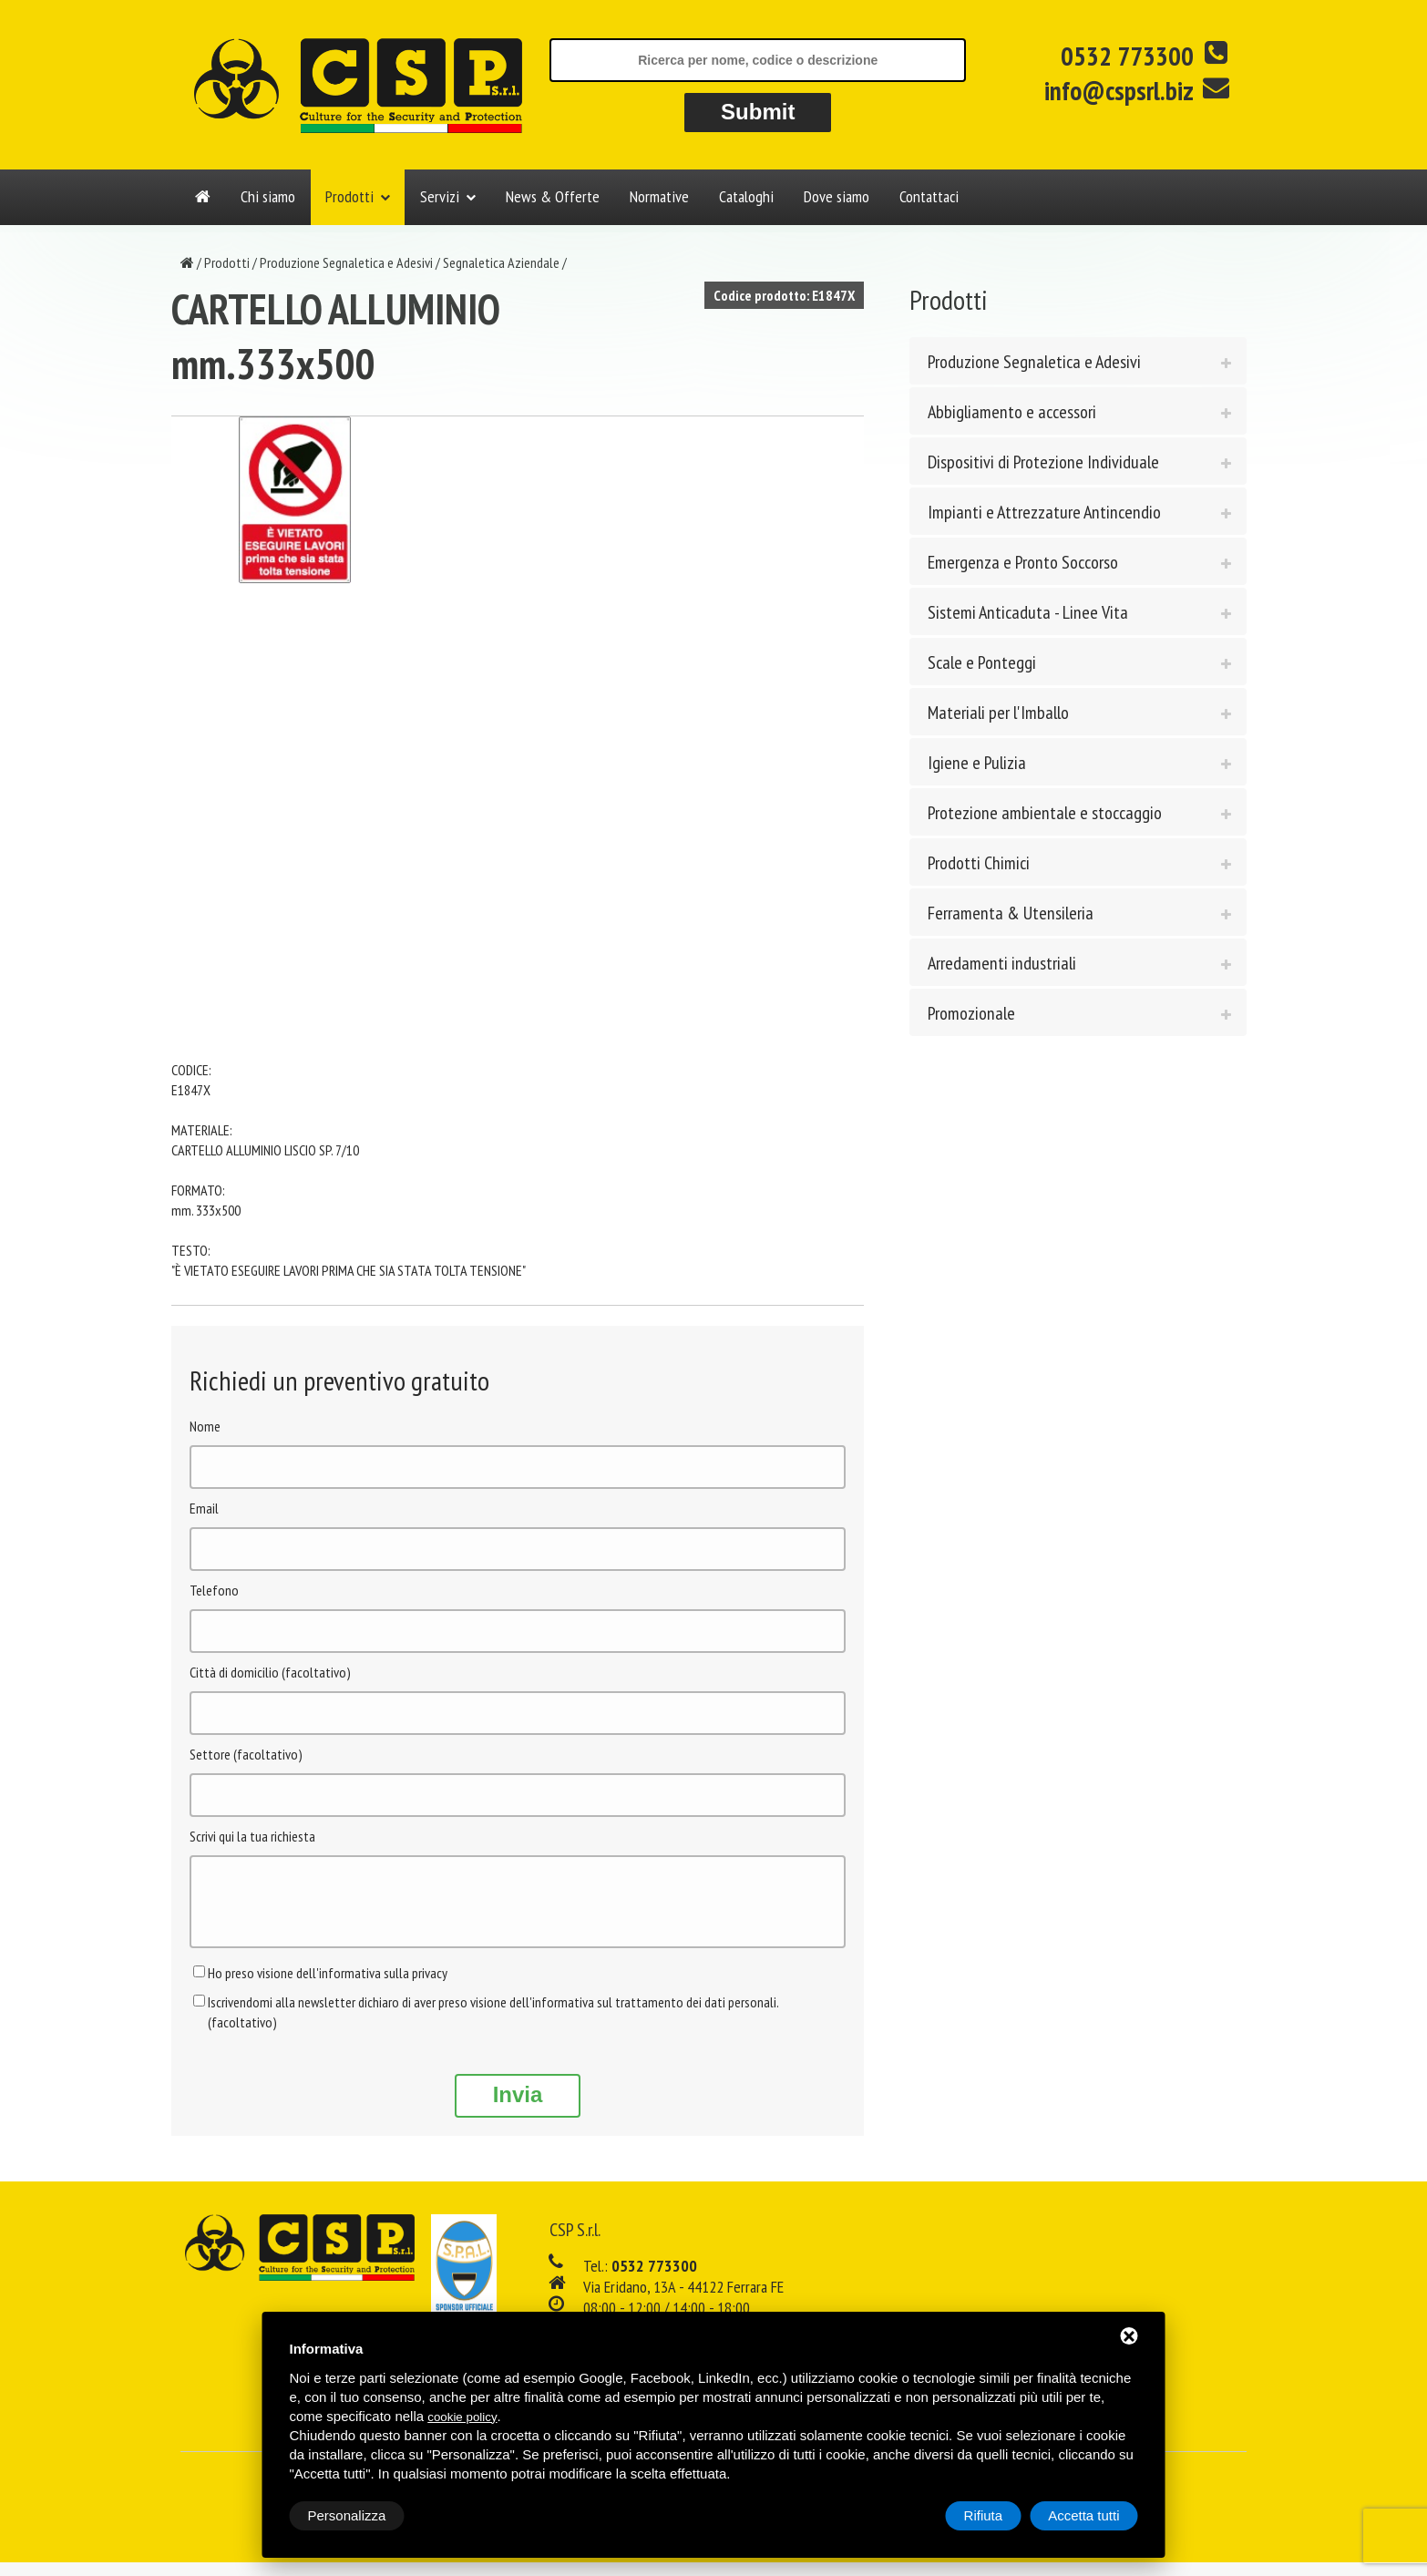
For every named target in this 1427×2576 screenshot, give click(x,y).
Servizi (439, 196)
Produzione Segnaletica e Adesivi (346, 262)
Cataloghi (746, 196)
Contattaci (929, 196)
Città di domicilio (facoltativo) (270, 1672)
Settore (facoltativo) (246, 1754)
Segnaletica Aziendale (501, 262)
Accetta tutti (1083, 2515)
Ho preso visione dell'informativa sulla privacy (327, 1986)
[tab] (1078, 361)
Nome (205, 1426)
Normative (659, 196)
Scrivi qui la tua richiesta (252, 1836)
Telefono (214, 1590)
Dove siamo (836, 196)
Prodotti (349, 196)
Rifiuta (983, 2515)
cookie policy (462, 2417)
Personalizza (347, 2515)
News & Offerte (553, 196)
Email (204, 1508)
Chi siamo (268, 196)
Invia (518, 2108)
